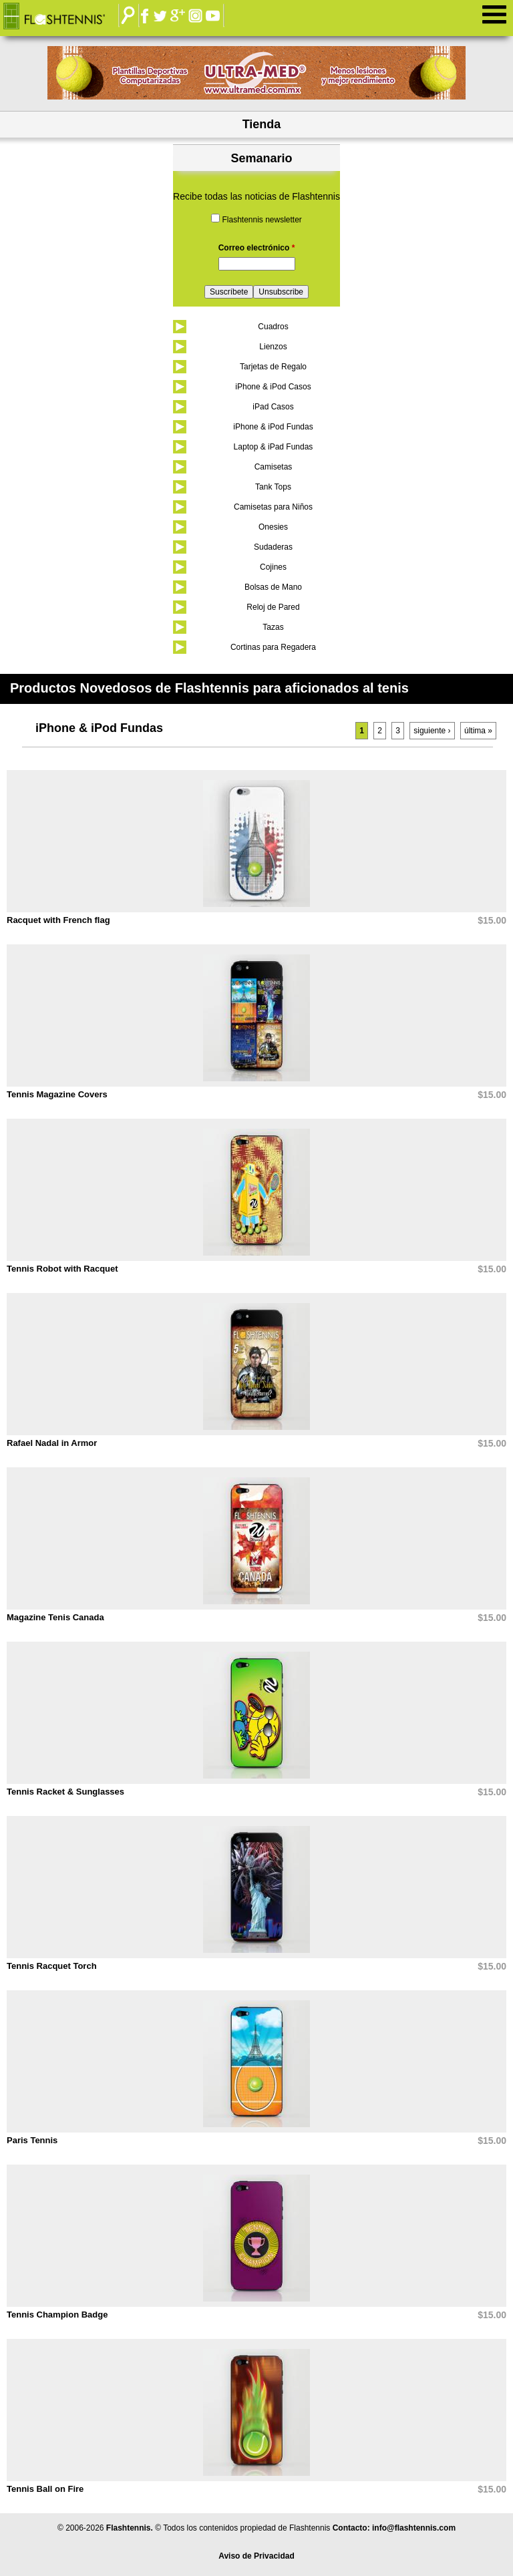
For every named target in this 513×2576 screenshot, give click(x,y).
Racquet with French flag (58, 920)
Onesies (273, 527)
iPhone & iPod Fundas (273, 426)
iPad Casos (272, 406)
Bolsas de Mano (273, 587)
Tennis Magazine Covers (57, 1094)
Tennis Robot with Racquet (62, 1269)
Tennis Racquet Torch (52, 1966)
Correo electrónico (256, 247)
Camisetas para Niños (273, 507)
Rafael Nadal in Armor (52, 1443)
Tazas (273, 627)
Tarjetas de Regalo (273, 366)
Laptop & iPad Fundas (273, 446)
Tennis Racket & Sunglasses (65, 1792)
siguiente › (431, 730)
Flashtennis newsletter (261, 219)
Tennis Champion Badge (57, 2315)
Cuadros (273, 326)
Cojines (273, 567)
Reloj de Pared (272, 607)
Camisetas (273, 467)
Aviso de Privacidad (256, 2556)
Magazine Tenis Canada (55, 1617)
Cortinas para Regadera (273, 647)
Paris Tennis (32, 2140)
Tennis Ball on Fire (45, 2489)
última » (478, 730)
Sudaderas (273, 547)
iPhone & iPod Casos (273, 386)
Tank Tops (273, 487)
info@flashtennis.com (414, 2528)
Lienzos (273, 346)
